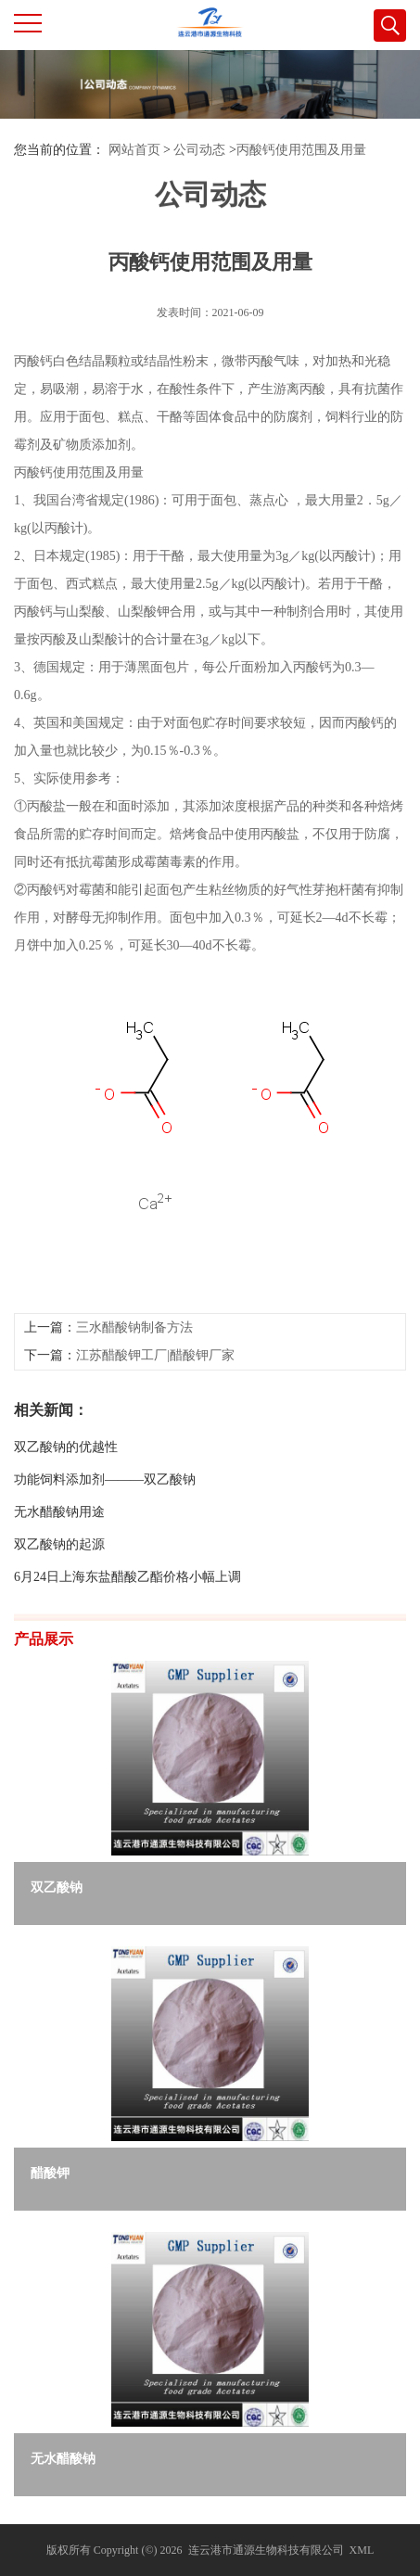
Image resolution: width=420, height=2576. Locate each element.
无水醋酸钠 (63, 2459)
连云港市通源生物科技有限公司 (266, 2550)
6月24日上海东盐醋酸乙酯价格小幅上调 (127, 1656)
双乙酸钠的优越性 (66, 1526)
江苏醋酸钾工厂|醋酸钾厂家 (155, 1434)
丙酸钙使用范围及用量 (301, 150)
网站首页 (134, 150)
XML (362, 2550)
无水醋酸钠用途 (59, 1591)
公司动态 (199, 150)
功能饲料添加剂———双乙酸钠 (105, 1558)
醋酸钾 (50, 2173)
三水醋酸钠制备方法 (134, 1406)
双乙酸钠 (57, 1887)
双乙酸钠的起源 (59, 1623)
